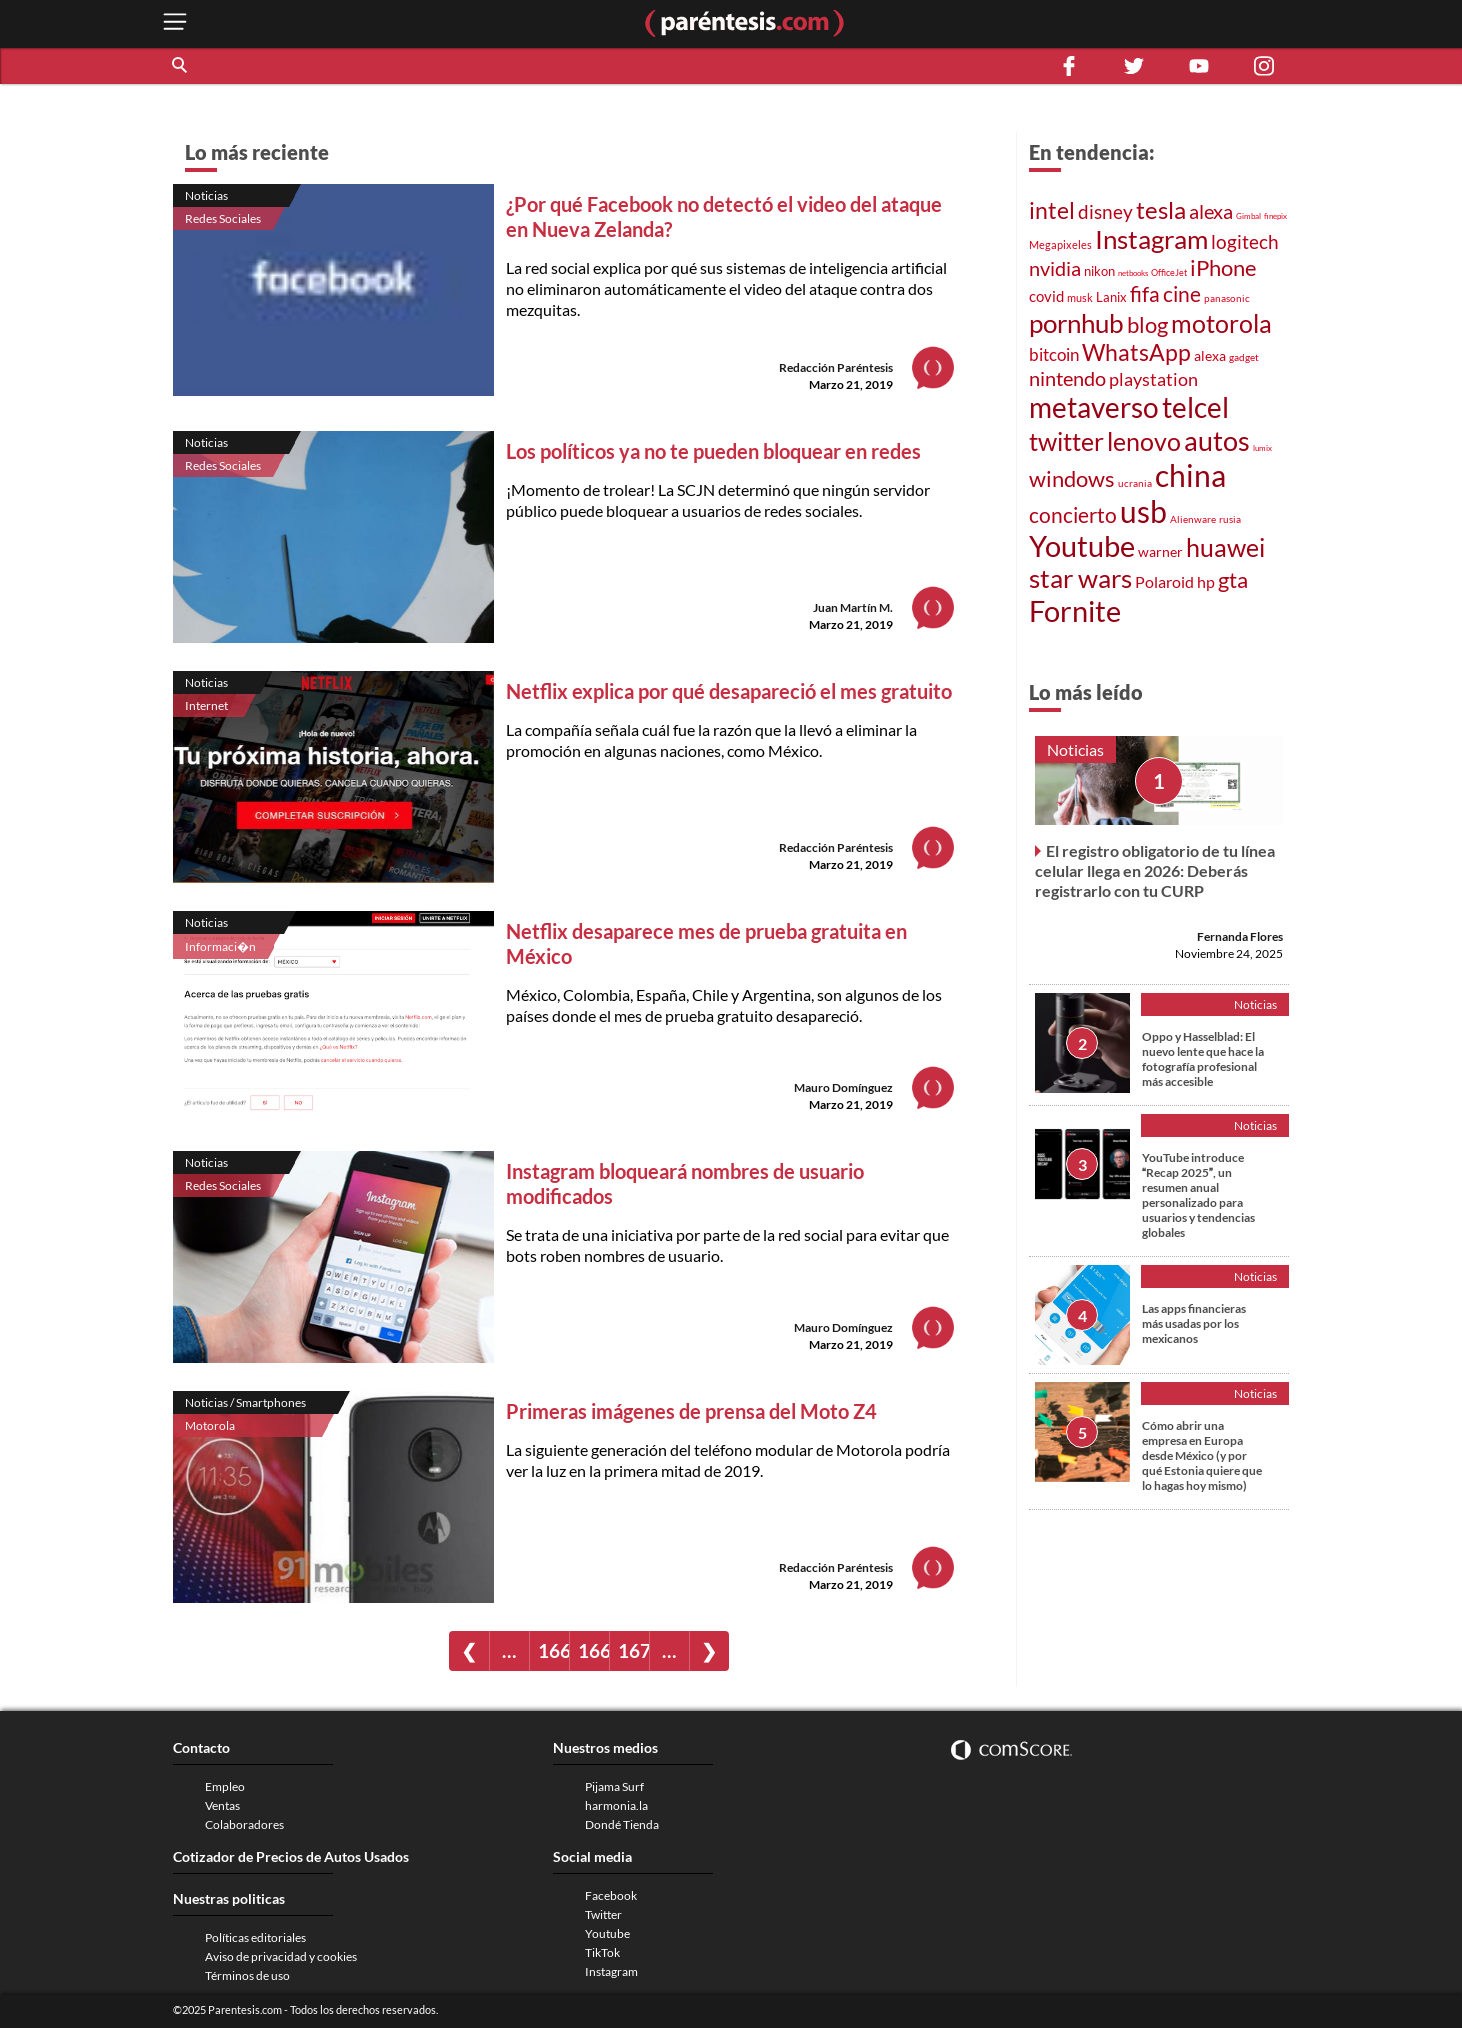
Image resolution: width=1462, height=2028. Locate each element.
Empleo (225, 1786)
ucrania (1135, 483)
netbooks (1133, 273)
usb (1143, 511)
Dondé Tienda (622, 1824)
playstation (1153, 379)
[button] (181, 66)
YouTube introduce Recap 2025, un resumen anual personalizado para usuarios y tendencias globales (1198, 1195)
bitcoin (1054, 354)
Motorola (210, 1425)
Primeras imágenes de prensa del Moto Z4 (691, 1411)
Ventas (222, 1805)
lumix (1262, 448)
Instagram (1151, 239)
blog (1147, 324)
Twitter (603, 1914)
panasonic (1227, 298)
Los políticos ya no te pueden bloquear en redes (713, 451)
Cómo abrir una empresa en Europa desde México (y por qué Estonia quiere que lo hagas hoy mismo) (1202, 1455)
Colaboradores (244, 1824)
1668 (553, 1650)
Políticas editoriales (255, 1937)
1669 (593, 1650)
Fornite (1075, 610)
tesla (1161, 210)
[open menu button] (175, 23)
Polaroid (1164, 581)
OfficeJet (1169, 272)
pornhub (1076, 323)
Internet (206, 705)
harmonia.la (616, 1805)
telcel (1195, 407)
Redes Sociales (223, 218)
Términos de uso (247, 1975)
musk (1080, 297)
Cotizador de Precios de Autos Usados (291, 1856)
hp (1206, 581)
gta (1233, 579)
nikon (1099, 271)
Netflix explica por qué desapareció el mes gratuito (729, 691)
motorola (1221, 323)
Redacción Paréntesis (836, 367)
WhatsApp (1136, 352)
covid (1046, 296)
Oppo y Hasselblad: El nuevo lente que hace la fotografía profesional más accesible (1203, 1059)
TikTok (602, 1952)
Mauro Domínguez (843, 1087)
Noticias (206, 195)
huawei (1225, 547)
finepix (1275, 216)
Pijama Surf (614, 1786)
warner (1160, 551)
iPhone (1223, 267)
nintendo (1067, 378)
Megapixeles (1060, 245)
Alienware (1193, 519)
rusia (1230, 519)
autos (1217, 440)
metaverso (1094, 407)
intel (1052, 210)
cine (1182, 294)
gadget (1244, 357)
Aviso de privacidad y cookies (281, 1956)
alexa (1211, 211)
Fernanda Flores (1240, 936)
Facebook (611, 1895)
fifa (1145, 294)
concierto (1073, 515)
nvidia (1055, 268)
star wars (1080, 578)
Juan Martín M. (853, 607)
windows (1072, 478)
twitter (1066, 441)
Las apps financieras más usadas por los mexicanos (1194, 1323)
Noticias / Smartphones (245, 1402)
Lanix (1111, 297)
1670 (633, 1650)
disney (1105, 211)
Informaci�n (220, 946)
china (1190, 475)
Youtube (1082, 546)
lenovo (1144, 441)
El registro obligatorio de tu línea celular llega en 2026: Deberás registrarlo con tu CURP (1155, 870)
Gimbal (1248, 216)
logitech (1245, 241)
